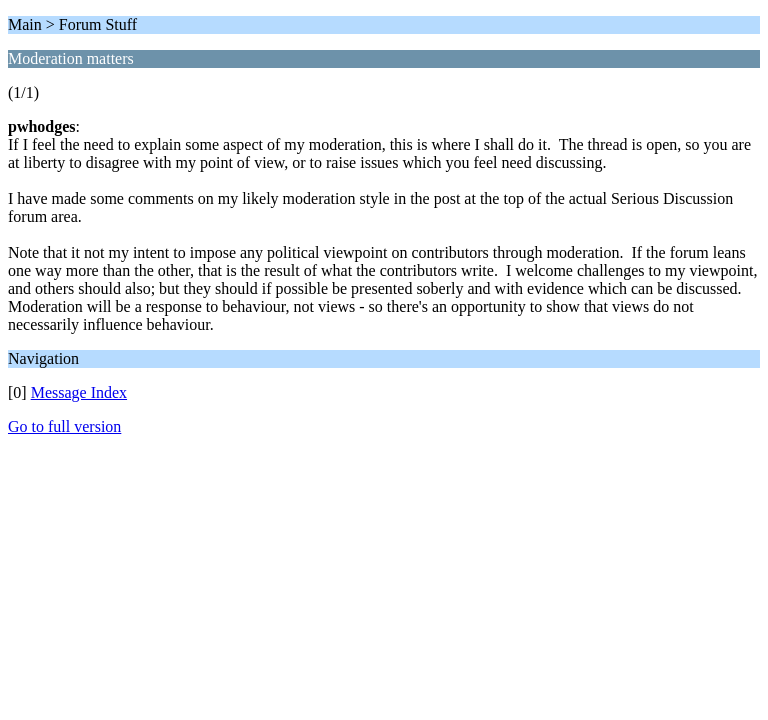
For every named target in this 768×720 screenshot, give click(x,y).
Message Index (79, 392)
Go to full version (64, 426)
